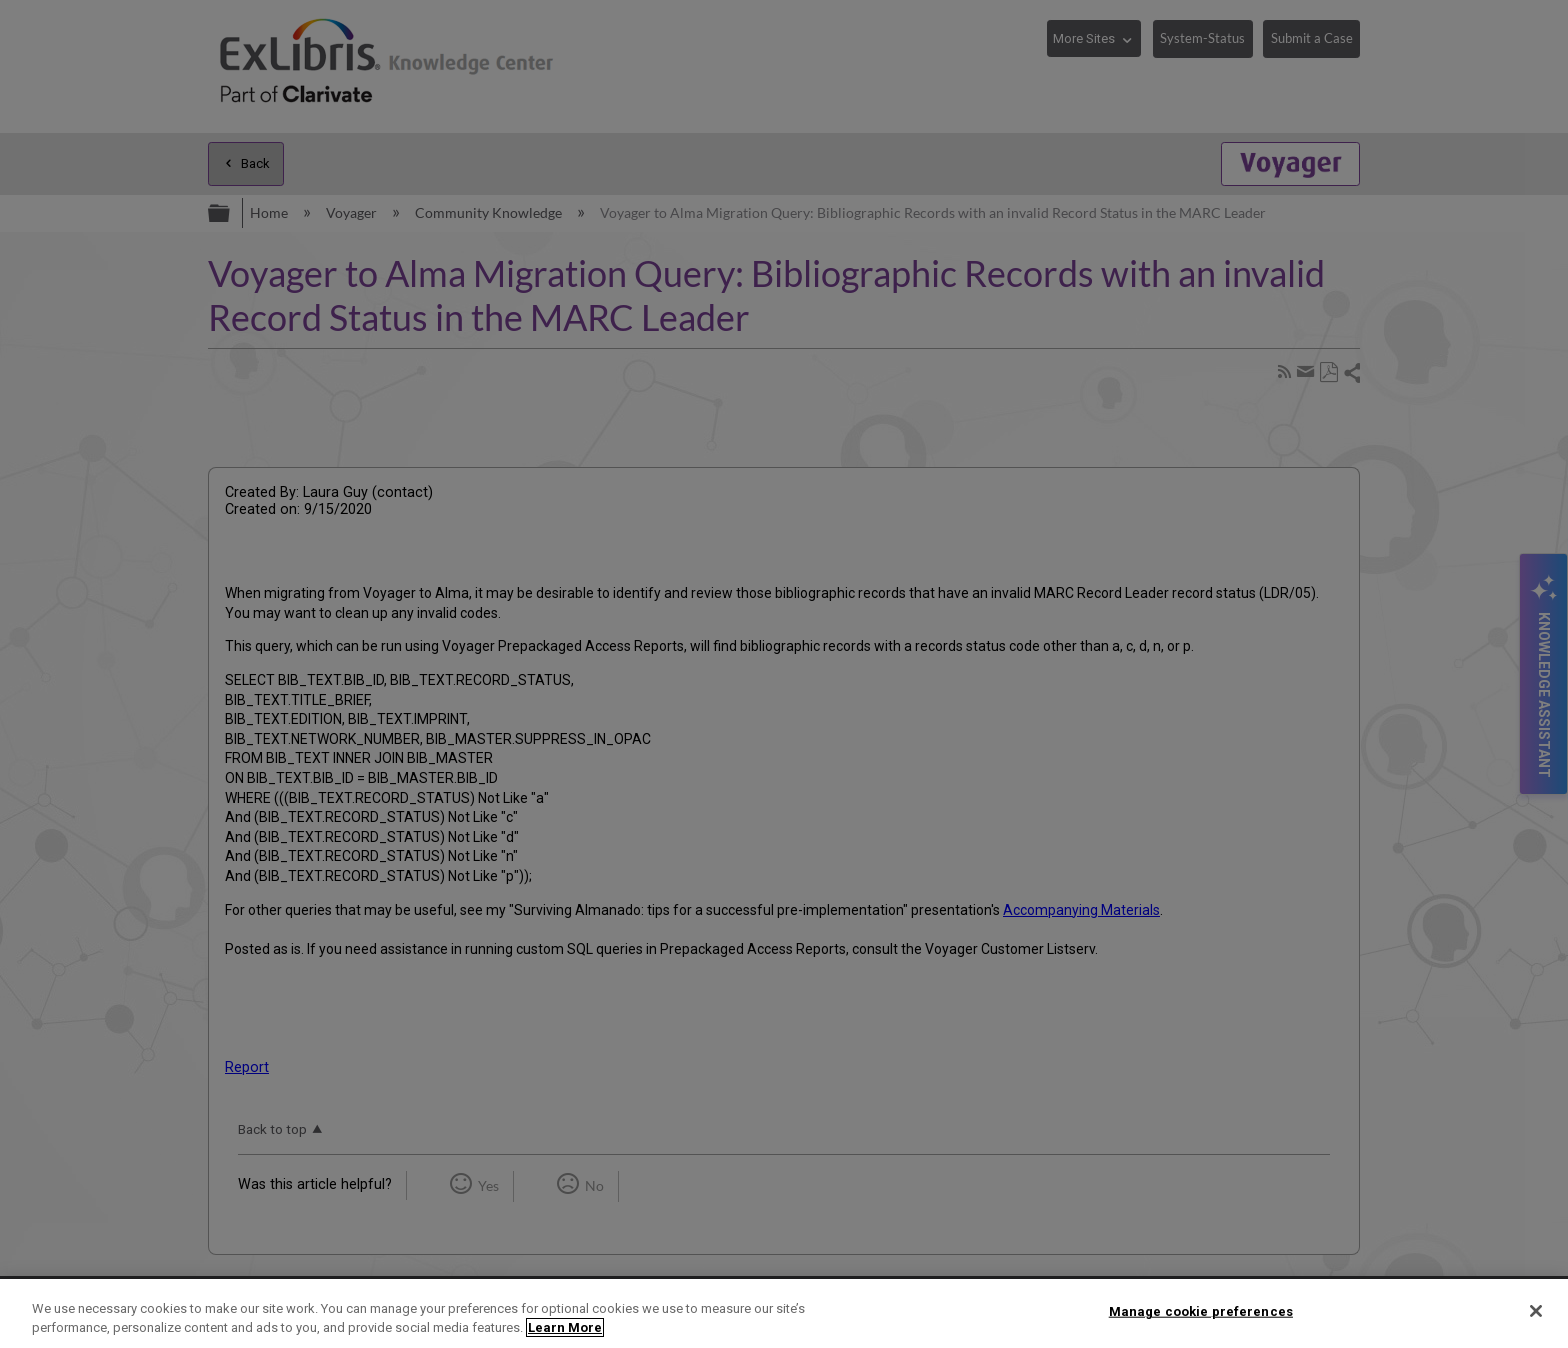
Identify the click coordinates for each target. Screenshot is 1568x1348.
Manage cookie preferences (1201, 1311)
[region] (784, 1313)
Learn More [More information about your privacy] (565, 1327)
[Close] (1536, 1311)
